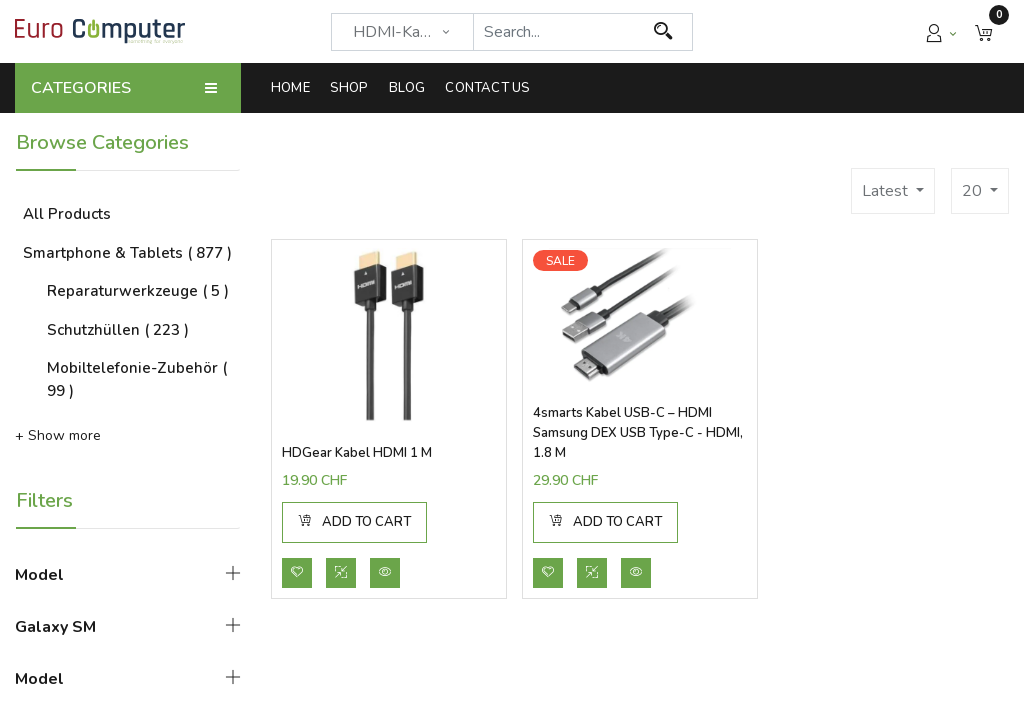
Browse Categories (102, 142)
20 (974, 191)
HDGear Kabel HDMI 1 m (357, 453)
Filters (44, 500)
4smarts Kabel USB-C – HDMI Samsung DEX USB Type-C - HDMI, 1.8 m (638, 433)
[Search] (663, 32)
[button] (984, 31)
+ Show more (58, 435)
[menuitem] (295, 88)
